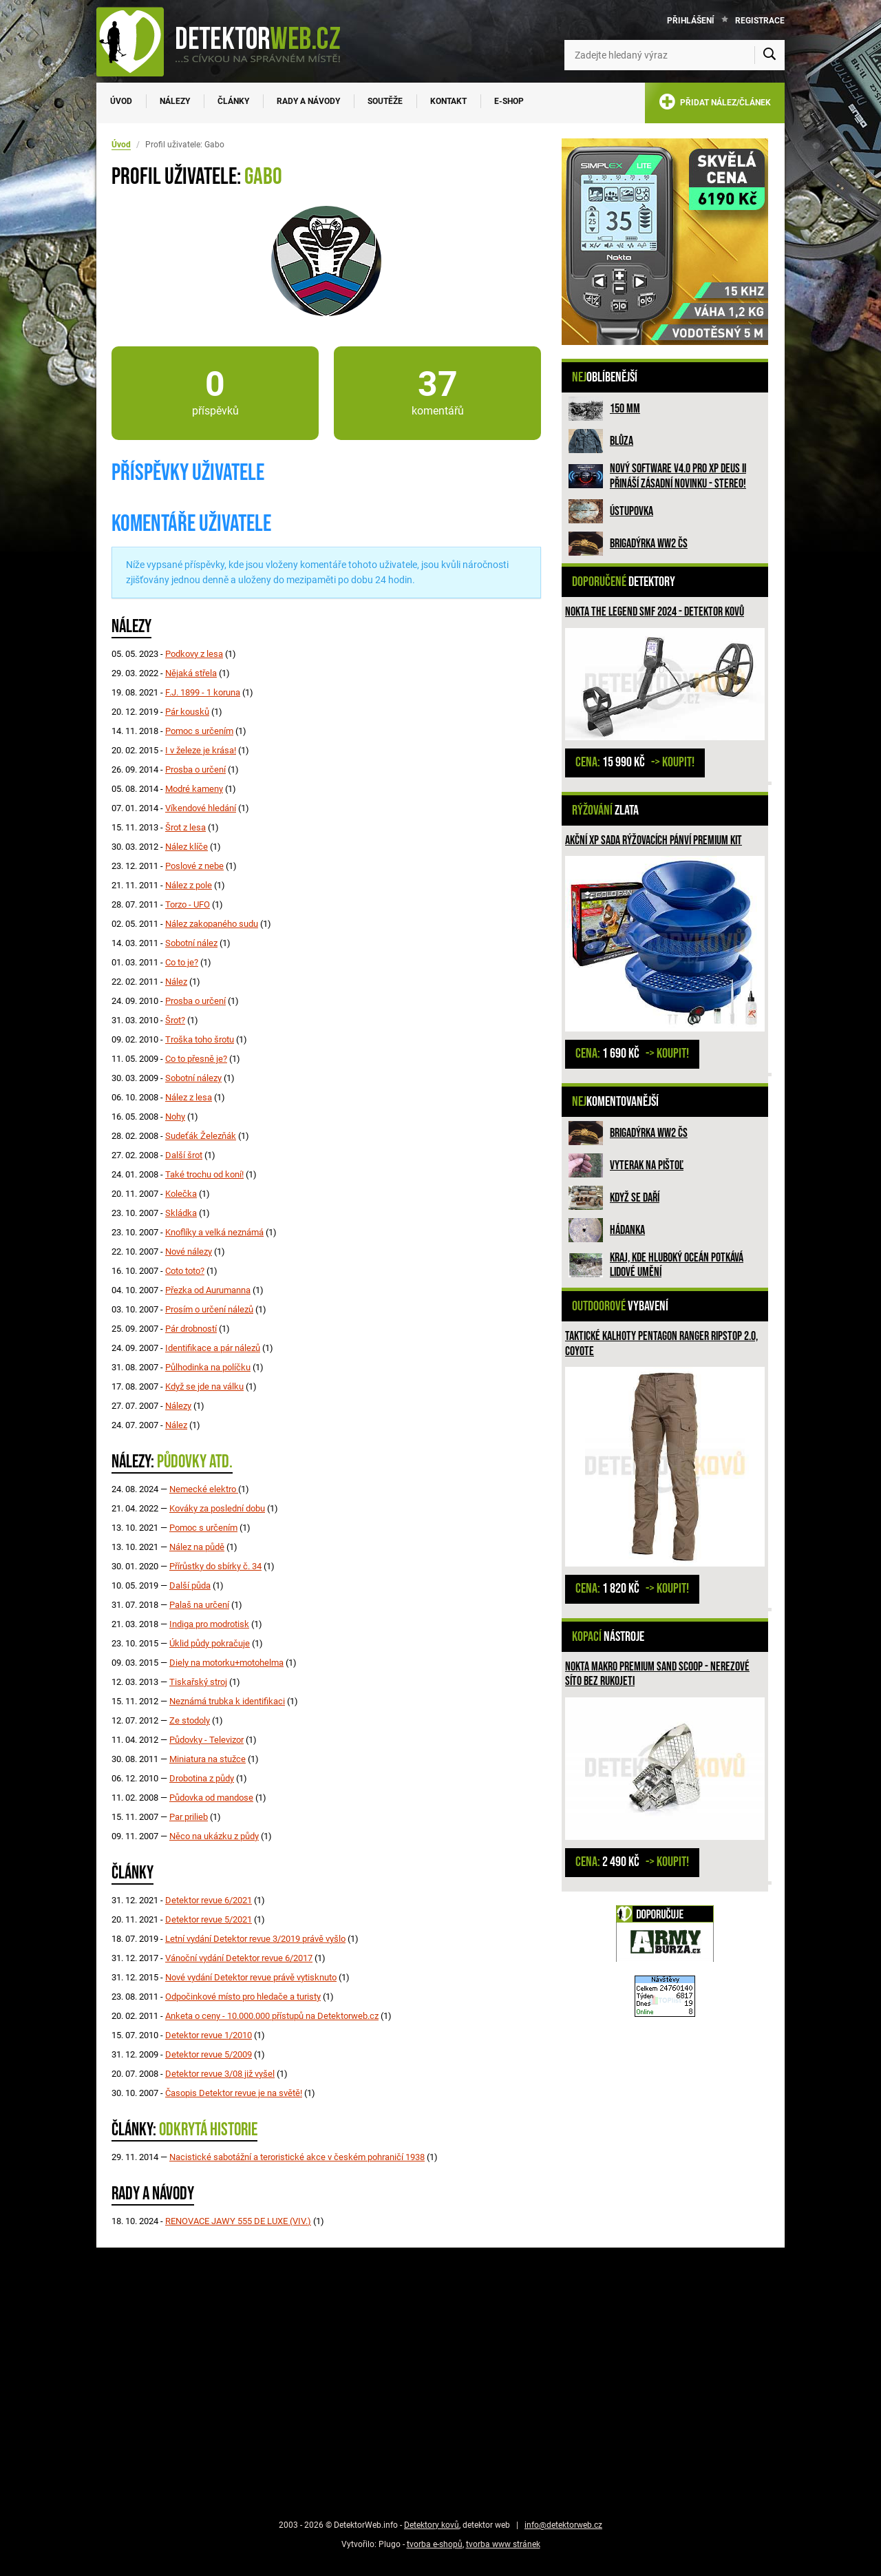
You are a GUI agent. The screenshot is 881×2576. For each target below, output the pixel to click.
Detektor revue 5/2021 (208, 1919)
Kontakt (448, 101)
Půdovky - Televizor (206, 1740)
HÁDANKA (627, 1230)
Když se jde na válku (204, 1386)
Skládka (181, 1213)
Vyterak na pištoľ (646, 1165)
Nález (176, 981)
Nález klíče (186, 846)
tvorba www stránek (503, 2544)
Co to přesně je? (196, 1059)
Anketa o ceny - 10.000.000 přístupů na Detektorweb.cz (272, 2016)
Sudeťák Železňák (200, 1136)
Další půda (190, 1585)
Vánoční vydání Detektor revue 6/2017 (238, 1958)
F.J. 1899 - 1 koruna (202, 692)
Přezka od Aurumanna (208, 1290)
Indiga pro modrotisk (209, 1624)
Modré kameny (194, 789)
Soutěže (385, 101)
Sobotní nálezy (193, 1078)
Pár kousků (187, 711)
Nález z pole (188, 885)
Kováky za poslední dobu (217, 1508)
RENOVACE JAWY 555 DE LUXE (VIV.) (238, 2221)
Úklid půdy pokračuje (209, 1643)
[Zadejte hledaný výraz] (674, 55)
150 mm (625, 408)
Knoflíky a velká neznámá (214, 1232)
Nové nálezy (188, 1251)
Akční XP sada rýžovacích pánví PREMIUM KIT (653, 840)
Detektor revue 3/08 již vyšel (220, 2074)
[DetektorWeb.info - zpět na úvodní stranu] (227, 41)
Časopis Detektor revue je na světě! (233, 2093)
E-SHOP (509, 101)
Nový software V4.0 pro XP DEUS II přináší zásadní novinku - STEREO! (678, 476)
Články (233, 101)
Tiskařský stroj (198, 1682)
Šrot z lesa (185, 827)
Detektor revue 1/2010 (208, 2035)
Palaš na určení (199, 1605)
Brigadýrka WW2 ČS (649, 543)
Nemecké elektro (203, 1489)
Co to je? (181, 962)
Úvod (121, 101)
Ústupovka (631, 511)
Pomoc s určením (199, 731)
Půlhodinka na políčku (208, 1367)
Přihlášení (690, 20)
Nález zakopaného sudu (211, 924)
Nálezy (175, 101)
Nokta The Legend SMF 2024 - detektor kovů (654, 612)
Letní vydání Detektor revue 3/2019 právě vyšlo (255, 1939)
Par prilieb (188, 1817)
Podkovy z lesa (194, 654)
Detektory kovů (431, 2525)
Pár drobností (191, 1328)
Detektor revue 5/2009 (208, 2054)
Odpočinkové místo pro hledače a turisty (243, 1996)
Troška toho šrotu (199, 1039)
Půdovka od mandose (211, 1797)
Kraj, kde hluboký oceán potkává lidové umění (676, 1265)
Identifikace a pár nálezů (212, 1348)
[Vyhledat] (769, 55)
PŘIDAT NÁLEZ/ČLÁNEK (715, 104)
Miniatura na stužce (207, 1759)
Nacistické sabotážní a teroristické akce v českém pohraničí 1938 (297, 2157)
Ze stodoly (189, 1720)
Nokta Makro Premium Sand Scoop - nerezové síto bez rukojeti (657, 1674)
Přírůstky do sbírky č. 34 (215, 1566)
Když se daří (634, 1198)
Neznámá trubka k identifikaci (227, 1701)
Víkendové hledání (200, 808)
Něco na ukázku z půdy (214, 1836)
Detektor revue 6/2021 (208, 1900)
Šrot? (175, 1020)
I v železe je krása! (200, 750)
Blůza (621, 441)
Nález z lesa (188, 1097)
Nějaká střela (191, 673)
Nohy (175, 1116)
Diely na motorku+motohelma (226, 1662)
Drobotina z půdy (201, 1778)
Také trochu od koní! (204, 1174)
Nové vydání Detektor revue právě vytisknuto (251, 1977)
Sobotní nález (191, 943)
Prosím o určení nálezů (209, 1309)
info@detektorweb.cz (563, 2525)
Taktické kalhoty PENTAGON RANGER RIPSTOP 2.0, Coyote (661, 1344)
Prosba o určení (195, 769)
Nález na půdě (196, 1547)
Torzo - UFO (187, 904)
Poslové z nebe (194, 866)
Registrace (760, 20)
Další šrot (183, 1155)
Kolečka (181, 1193)
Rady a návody (308, 101)
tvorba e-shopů (435, 2544)
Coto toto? (184, 1271)
